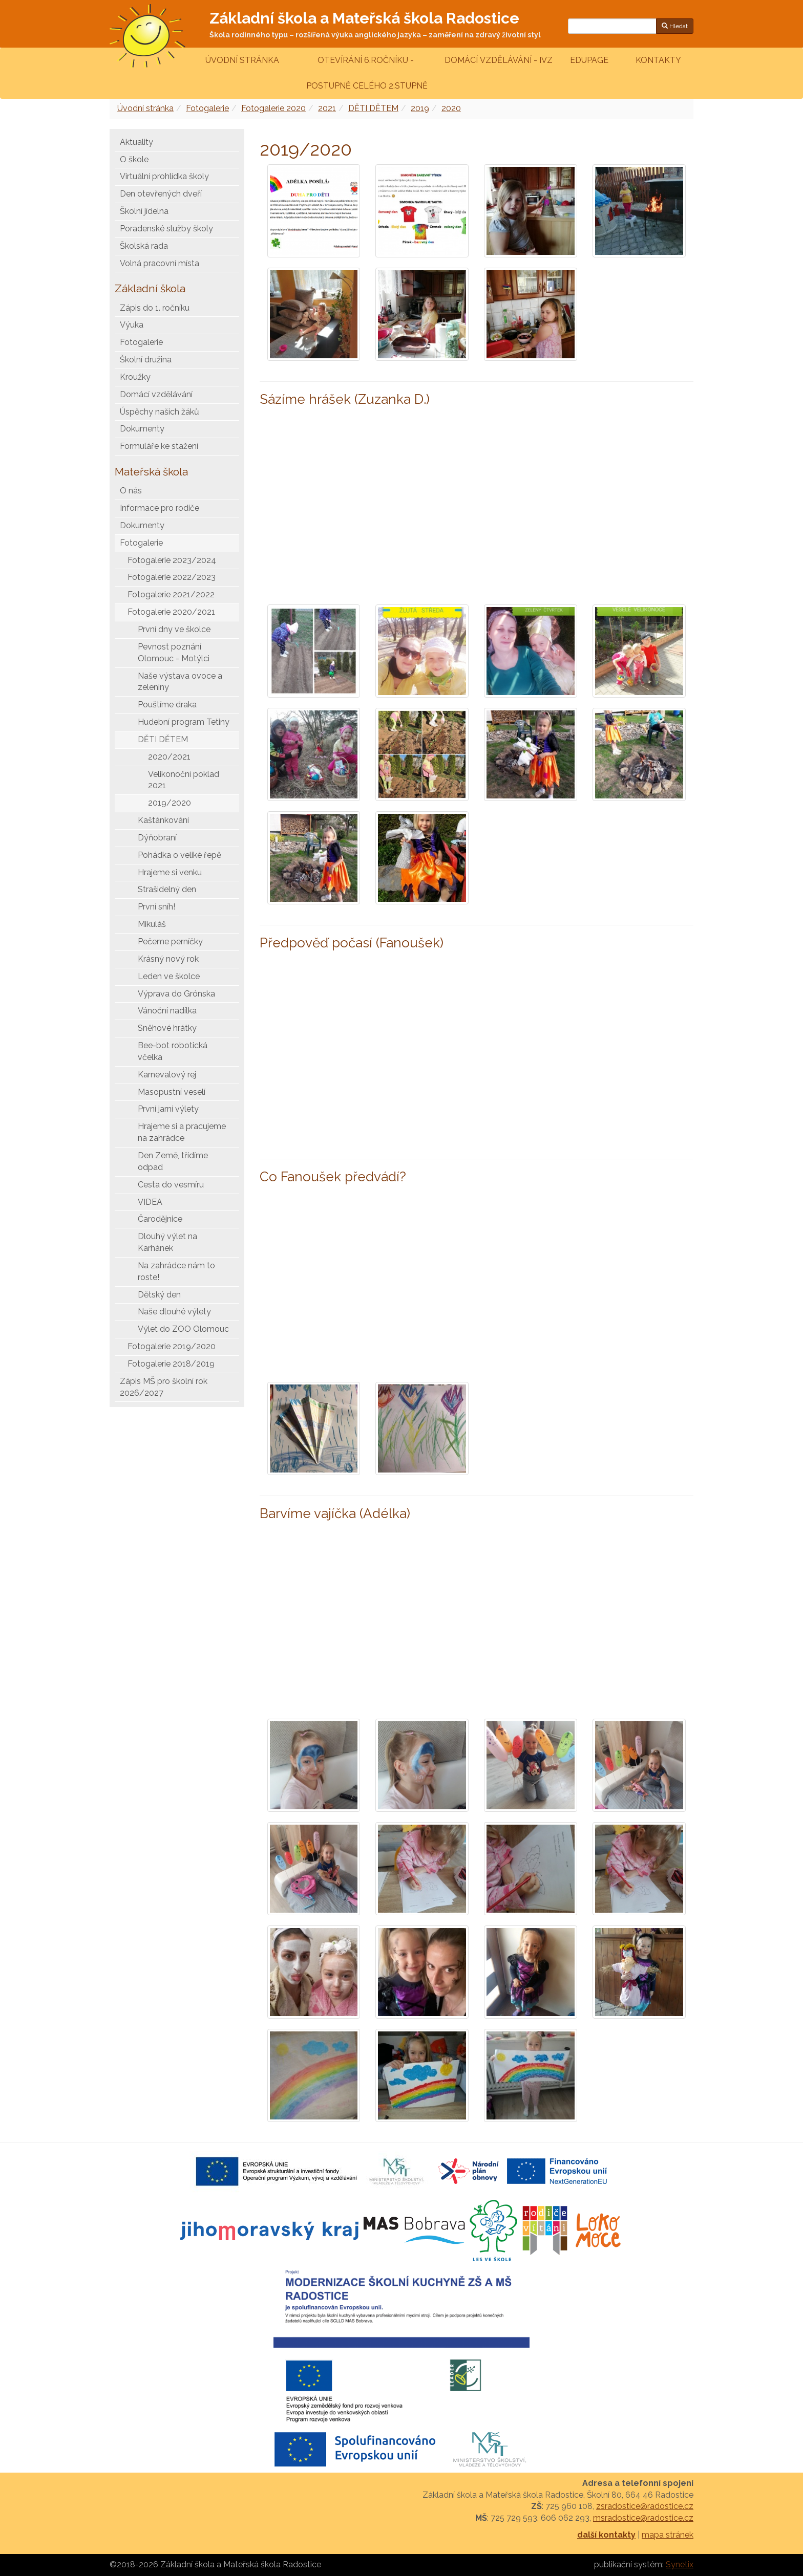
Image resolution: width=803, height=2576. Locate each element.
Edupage (590, 60)
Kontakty (658, 60)
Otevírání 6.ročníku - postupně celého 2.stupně (366, 73)
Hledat (675, 26)
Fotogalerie (207, 108)
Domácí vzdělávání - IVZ (499, 60)
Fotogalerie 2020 (273, 108)
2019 (420, 108)
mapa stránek (667, 2535)
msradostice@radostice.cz (643, 2518)
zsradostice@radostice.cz (644, 2506)
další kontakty (606, 2535)
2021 (327, 108)
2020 (451, 108)
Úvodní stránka (242, 60)
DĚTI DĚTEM (373, 108)
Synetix (679, 2564)
